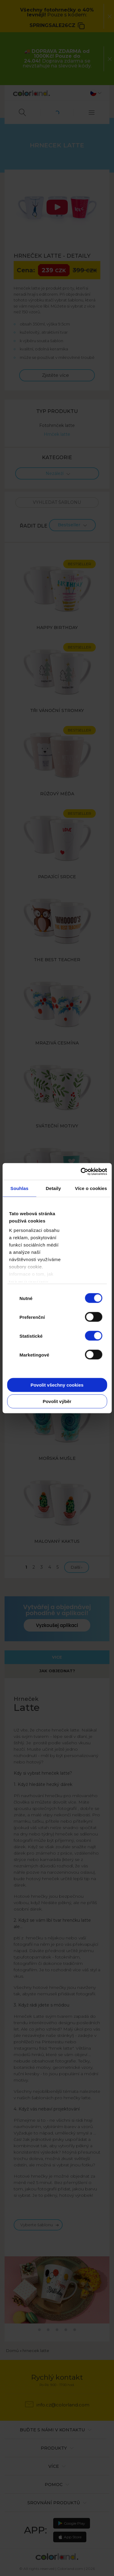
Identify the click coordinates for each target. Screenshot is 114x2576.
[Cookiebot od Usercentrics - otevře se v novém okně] (81, 1171)
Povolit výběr (57, 1401)
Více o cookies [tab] (91, 1188)
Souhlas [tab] (19, 1188)
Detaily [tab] (53, 1188)
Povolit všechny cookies (56, 1385)
